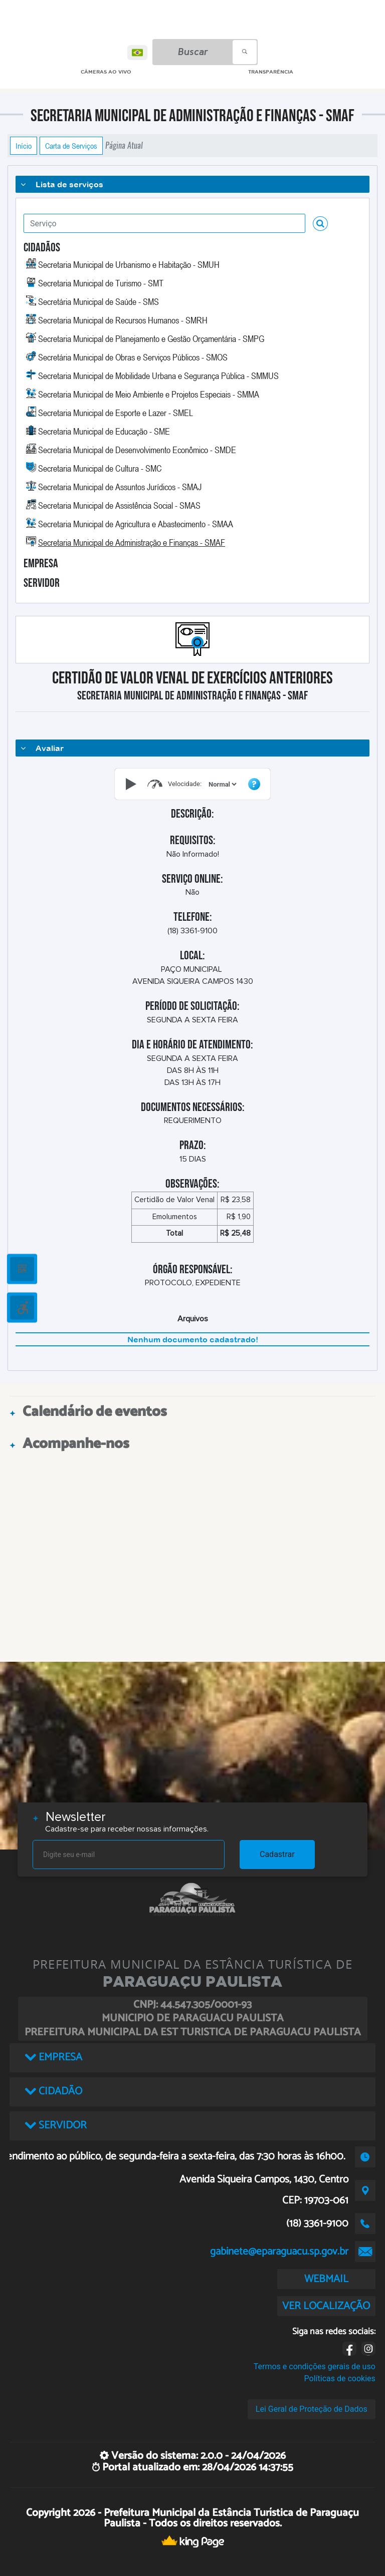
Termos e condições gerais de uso (314, 2366)
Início (24, 146)
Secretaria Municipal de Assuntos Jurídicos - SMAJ (120, 486)
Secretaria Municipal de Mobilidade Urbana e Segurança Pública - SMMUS (158, 375)
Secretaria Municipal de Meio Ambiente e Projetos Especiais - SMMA (148, 394)
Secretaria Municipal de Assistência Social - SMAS (119, 505)
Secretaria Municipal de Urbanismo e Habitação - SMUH (129, 264)
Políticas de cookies (339, 2378)
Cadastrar (277, 1854)
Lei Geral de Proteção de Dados (311, 2409)
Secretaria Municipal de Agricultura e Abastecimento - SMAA (135, 523)
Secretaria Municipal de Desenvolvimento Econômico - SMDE (137, 449)
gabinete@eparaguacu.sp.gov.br (279, 2251)
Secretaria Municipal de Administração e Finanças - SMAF (131, 542)
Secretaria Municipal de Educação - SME (104, 431)
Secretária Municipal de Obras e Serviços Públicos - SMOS (133, 356)
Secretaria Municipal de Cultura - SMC (100, 468)
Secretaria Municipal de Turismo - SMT (100, 282)
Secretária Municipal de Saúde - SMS (98, 301)
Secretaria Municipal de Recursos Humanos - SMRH (123, 319)
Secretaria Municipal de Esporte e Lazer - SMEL (115, 412)
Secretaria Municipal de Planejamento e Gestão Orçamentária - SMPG (151, 338)
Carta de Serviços (71, 146)
